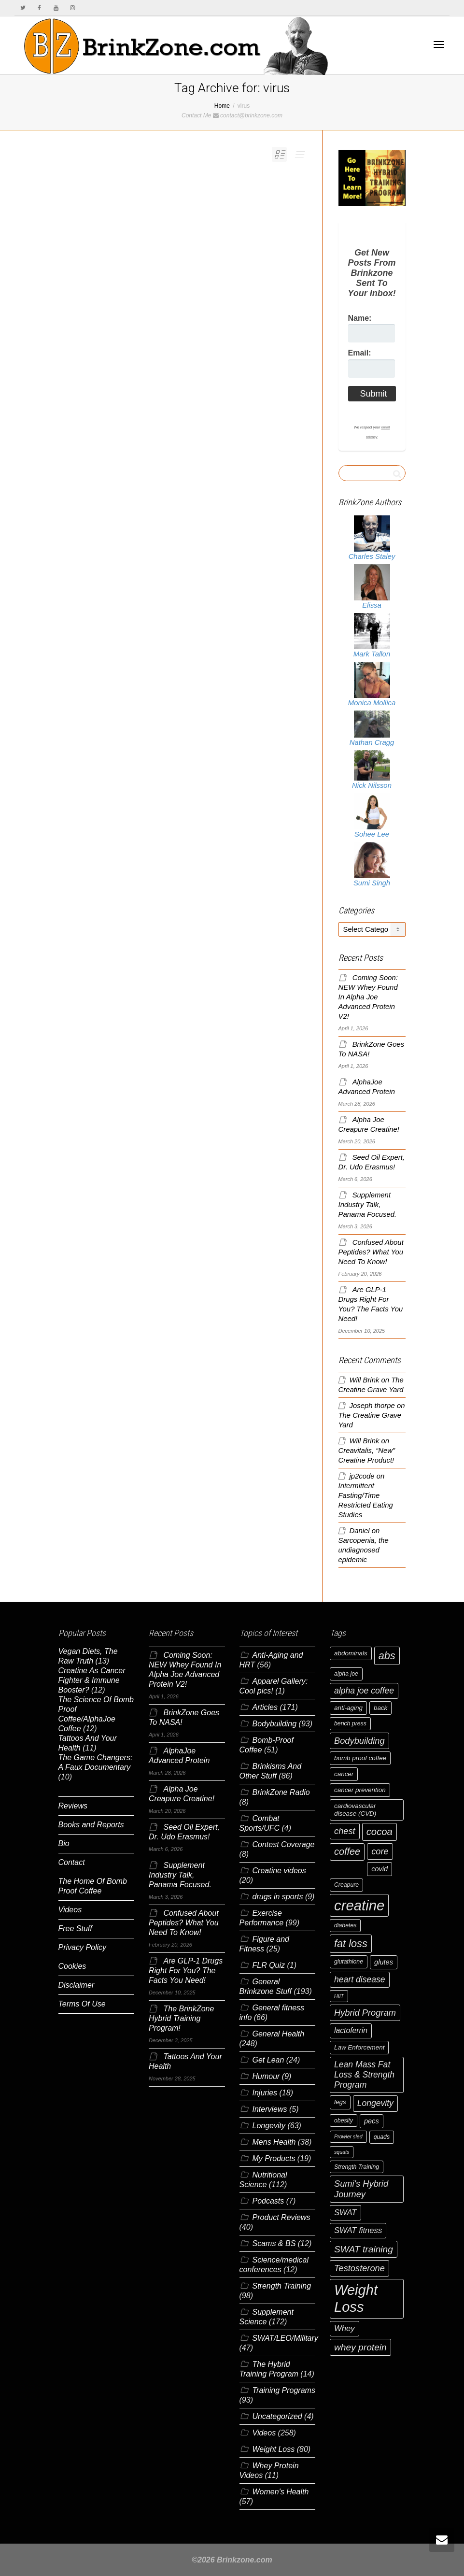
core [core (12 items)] (380, 1851)
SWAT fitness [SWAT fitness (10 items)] (358, 2230)
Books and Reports (91, 1825)
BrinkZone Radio (281, 1792)
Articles (265, 1707)
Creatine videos (279, 1870)
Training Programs (284, 2390)
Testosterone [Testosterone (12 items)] (359, 2268)
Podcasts (268, 2201)
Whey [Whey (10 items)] (344, 2328)
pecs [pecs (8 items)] (371, 2121)
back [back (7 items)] (380, 1707)
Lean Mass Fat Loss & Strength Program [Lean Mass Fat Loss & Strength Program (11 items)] (364, 2075)
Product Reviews (281, 2217)
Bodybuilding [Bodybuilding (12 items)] (359, 1741)
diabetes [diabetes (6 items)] (345, 1925)
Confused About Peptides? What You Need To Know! (371, 1252)
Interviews (270, 2109)
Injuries (265, 2093)
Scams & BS (274, 2243)
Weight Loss (274, 2449)
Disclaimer (76, 1985)
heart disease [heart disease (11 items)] (359, 1979)
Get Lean (268, 2060)
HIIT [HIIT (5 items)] (339, 1996)
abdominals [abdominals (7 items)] (350, 1653)
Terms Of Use (82, 2004)
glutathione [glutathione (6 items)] (348, 1961)
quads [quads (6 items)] (382, 2137)
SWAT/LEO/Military (285, 2338)
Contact (71, 1862)
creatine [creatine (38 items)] (359, 1905)
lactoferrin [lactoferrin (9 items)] (350, 2030)
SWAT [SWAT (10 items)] (345, 2212)
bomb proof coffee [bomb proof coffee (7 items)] (360, 1758)
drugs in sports (278, 1897)
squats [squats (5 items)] (341, 2152)
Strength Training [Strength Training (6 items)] (356, 2166)
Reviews (72, 1806)
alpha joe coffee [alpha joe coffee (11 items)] (364, 1690)
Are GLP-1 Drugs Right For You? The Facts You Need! (186, 1970)
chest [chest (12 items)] (344, 1831)
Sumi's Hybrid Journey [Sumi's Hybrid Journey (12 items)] (361, 2188)
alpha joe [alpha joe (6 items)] (346, 1673)
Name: (360, 318)
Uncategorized (277, 2416)
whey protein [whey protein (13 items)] (360, 2347)
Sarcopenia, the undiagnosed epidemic (363, 1550)
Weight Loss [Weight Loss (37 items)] (356, 2298)
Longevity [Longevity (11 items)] (375, 2103)
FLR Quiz (269, 1965)
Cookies (72, 1966)
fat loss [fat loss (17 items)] (350, 1943)
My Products (274, 2158)
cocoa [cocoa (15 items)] (379, 1831)
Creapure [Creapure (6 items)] (346, 1884)
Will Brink (365, 1380)
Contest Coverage (284, 1844)
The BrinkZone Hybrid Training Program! (181, 2018)
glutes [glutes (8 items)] (383, 1962)
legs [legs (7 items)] (340, 2102)
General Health (279, 2034)
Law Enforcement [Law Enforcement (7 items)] (359, 2047)
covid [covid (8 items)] (379, 1869)
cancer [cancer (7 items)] (343, 1774)
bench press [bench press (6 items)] (350, 1723)
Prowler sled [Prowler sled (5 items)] (348, 2136)
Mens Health (274, 2142)
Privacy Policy (82, 1947)
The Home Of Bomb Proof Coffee (92, 1886)
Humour (266, 2076)
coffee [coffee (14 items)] (347, 1851)
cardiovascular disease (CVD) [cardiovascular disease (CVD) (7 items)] (355, 1809)
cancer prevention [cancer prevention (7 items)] (360, 1789)
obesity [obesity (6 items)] (343, 2120)
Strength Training (282, 2286)
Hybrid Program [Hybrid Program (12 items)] (365, 2012)
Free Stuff (75, 1928)
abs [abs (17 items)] (387, 1656)
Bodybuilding (275, 1724)
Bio (64, 1843)
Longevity (269, 2125)
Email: (359, 353)
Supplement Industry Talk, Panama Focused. (367, 1204)
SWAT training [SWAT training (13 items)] (363, 2249)
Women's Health (281, 2492)
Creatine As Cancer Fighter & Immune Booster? (92, 1680)
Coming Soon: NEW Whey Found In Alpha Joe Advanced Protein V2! (368, 997)
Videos (70, 1910)
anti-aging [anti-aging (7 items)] (348, 1707)
